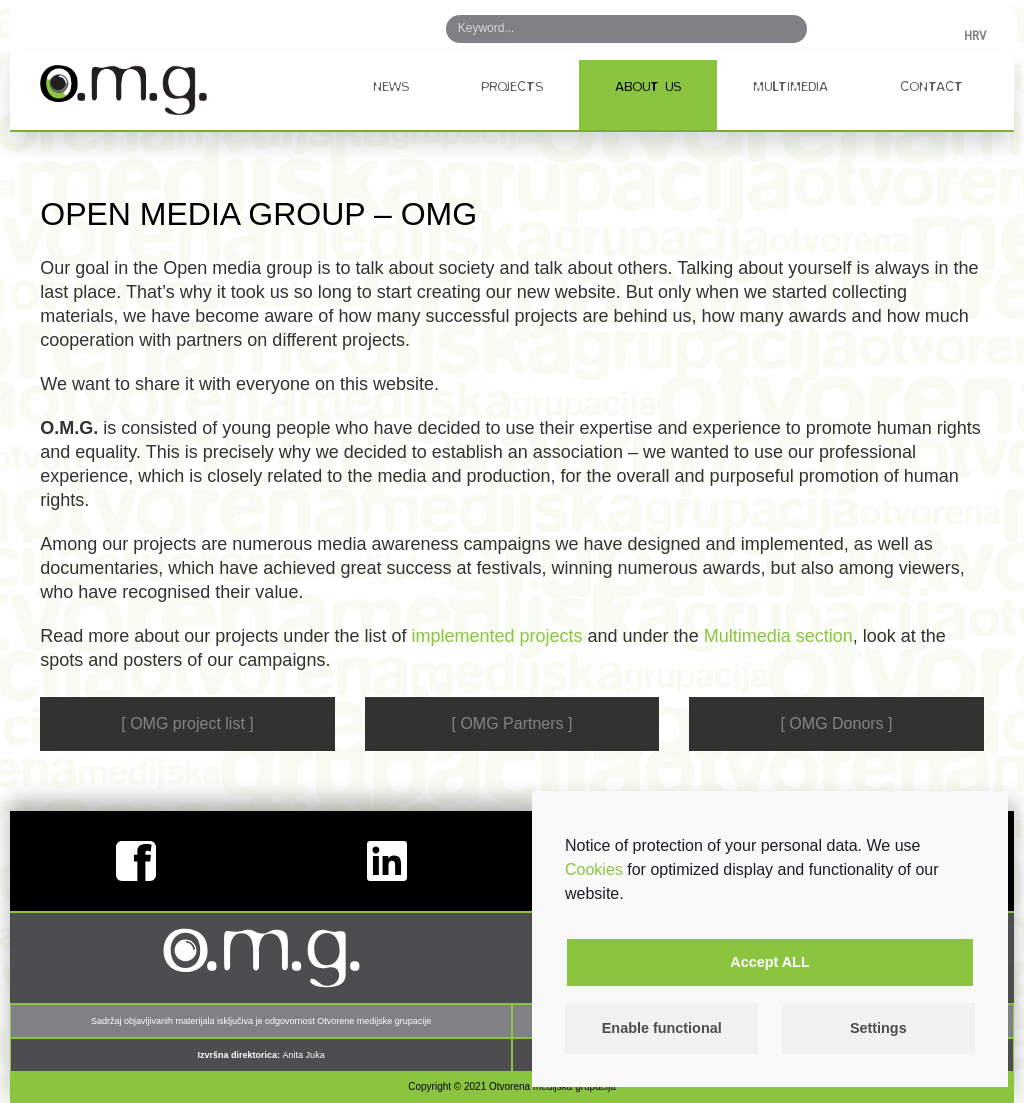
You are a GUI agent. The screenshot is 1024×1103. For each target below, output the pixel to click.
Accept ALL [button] (769, 962)
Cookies (594, 869)
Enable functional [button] (662, 1028)
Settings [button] (878, 1028)
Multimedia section (778, 636)
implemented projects (496, 636)
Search (777, 29)
